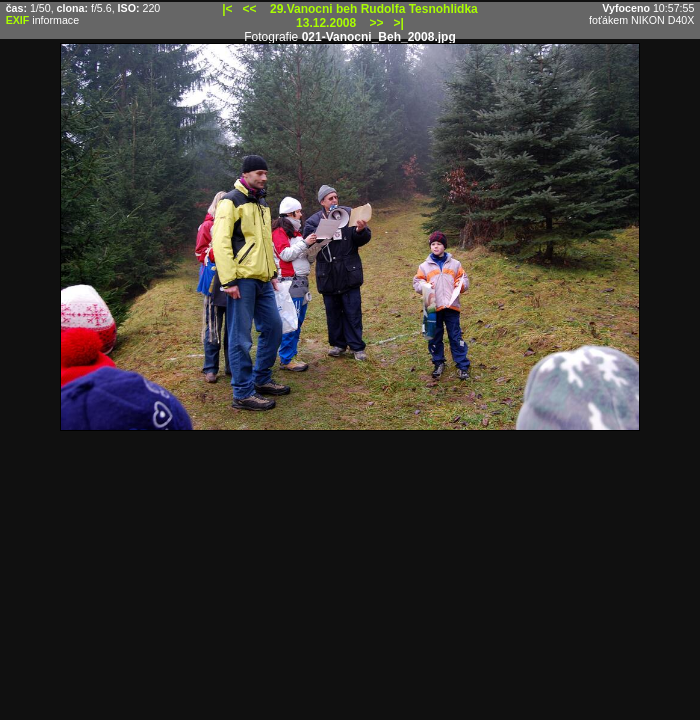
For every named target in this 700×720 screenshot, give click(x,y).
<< (250, 9)
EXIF (18, 20)
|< (227, 9)
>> (377, 23)
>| (399, 23)
